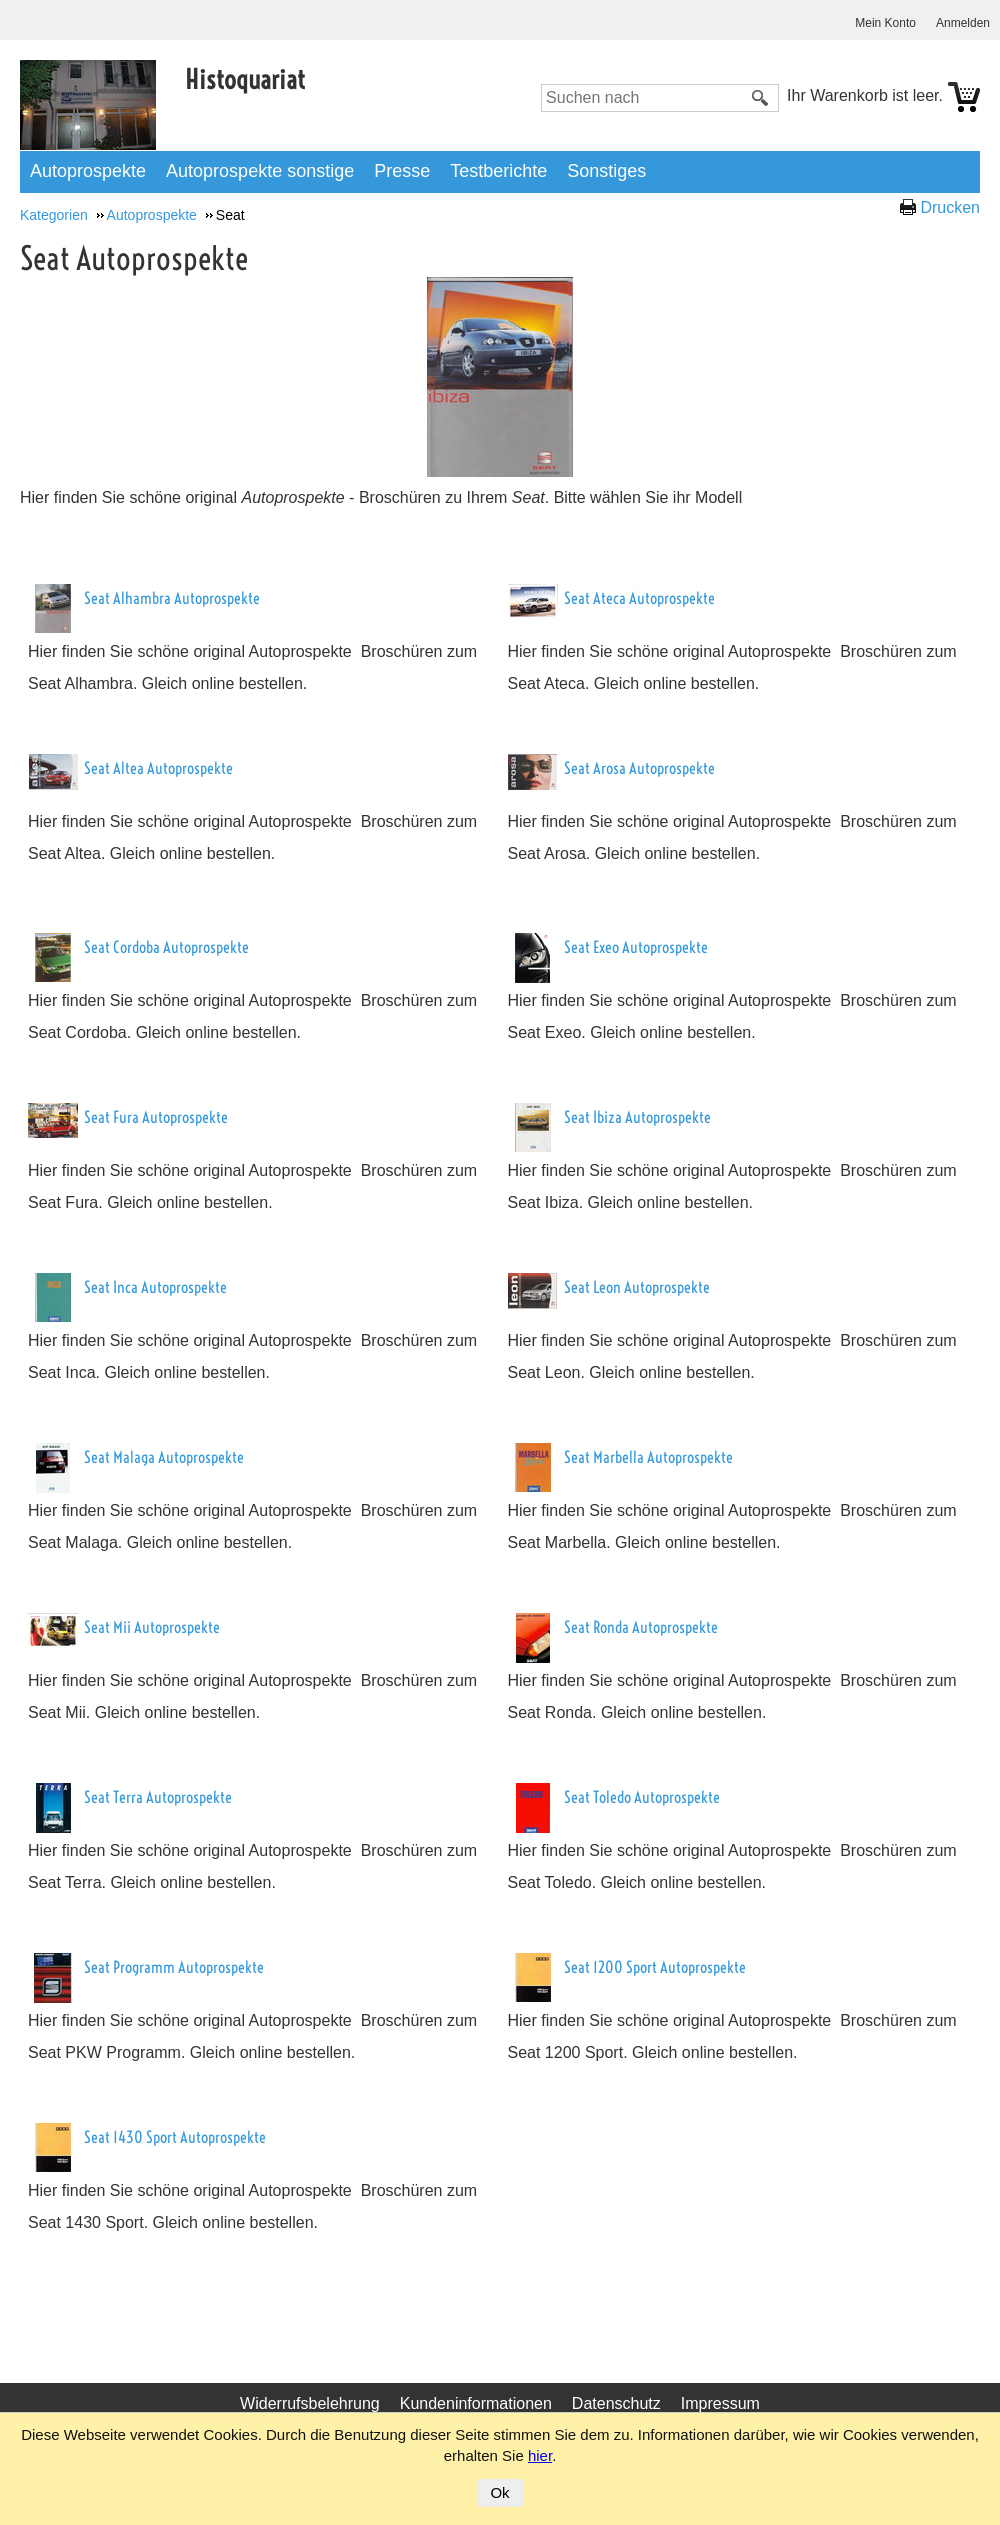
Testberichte (498, 171)
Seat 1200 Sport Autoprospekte (655, 1967)
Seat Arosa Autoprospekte (639, 768)
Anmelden (963, 23)
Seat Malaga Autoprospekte (164, 1457)
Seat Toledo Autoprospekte (642, 1797)
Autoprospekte (88, 171)
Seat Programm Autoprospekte (174, 1967)
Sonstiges (606, 171)
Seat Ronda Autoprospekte (641, 1627)
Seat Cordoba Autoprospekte (166, 947)
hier (540, 2455)
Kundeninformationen (476, 2403)
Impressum (720, 2403)
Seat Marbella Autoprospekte (648, 1457)
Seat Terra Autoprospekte (158, 1797)
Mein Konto (885, 23)
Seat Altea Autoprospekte (158, 768)
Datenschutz (616, 2403)
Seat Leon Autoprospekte (637, 1287)
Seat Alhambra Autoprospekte (172, 598)
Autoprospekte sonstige (260, 171)
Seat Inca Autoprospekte (155, 1287)
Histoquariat (245, 79)
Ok (499, 2492)
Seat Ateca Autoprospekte (639, 598)
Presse (402, 171)
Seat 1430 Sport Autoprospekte (175, 2137)
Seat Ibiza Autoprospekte (637, 1117)
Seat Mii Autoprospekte (152, 1627)
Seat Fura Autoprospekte (156, 1117)
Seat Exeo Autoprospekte (636, 947)
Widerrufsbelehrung (310, 2403)
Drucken (950, 207)
